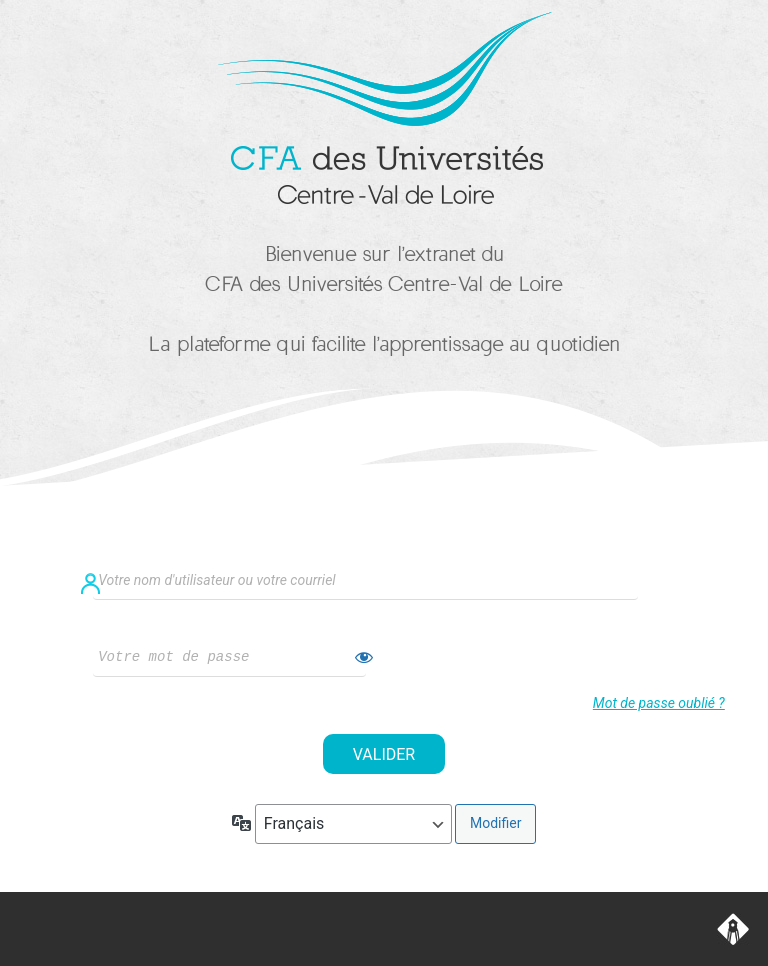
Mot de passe (213, 626)
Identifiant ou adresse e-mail (383, 549)
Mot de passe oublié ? (659, 703)
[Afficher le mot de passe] (364, 657)
